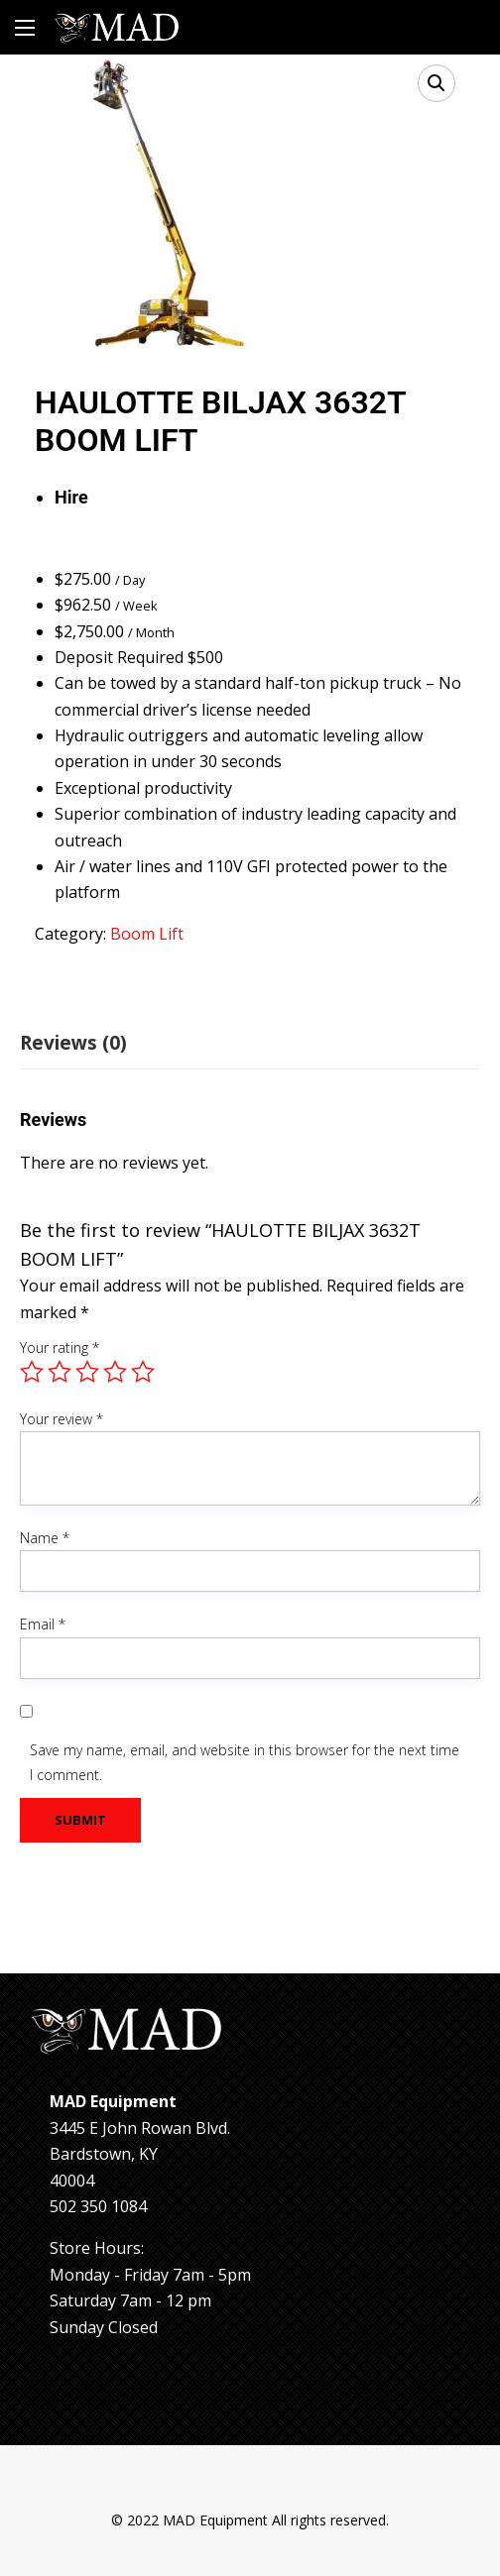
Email (42, 1624)
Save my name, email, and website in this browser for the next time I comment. (244, 1762)
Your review (61, 1418)
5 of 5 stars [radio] (143, 1372)
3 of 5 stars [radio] (87, 1372)
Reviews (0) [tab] (73, 1043)
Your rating (59, 1347)
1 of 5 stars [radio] (32, 1372)
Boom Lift (147, 934)
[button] (436, 83)
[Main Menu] (25, 28)
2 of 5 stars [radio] (59, 1372)
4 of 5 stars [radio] (115, 1372)
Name (44, 1537)
